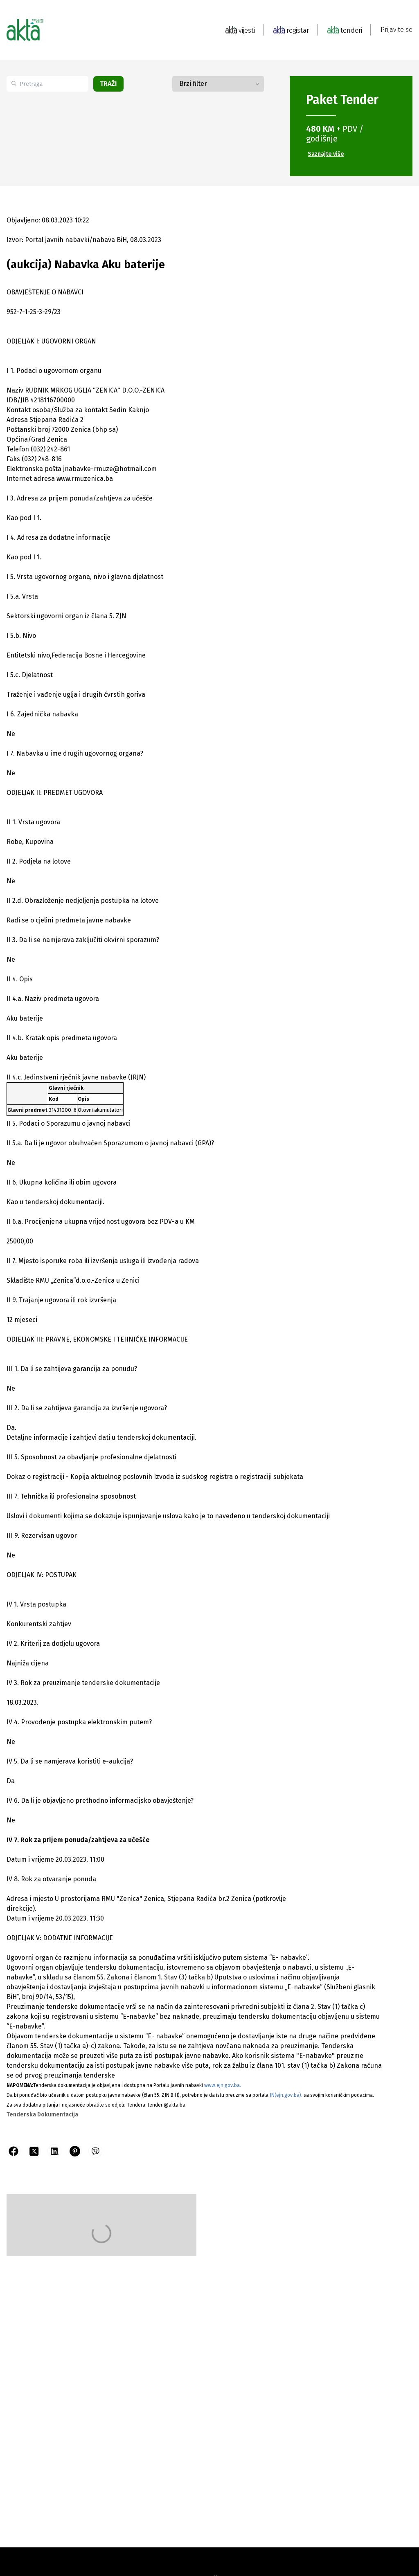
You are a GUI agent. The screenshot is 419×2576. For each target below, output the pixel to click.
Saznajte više (326, 153)
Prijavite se (396, 30)
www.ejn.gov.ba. (222, 2085)
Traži (108, 84)
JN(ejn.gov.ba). (286, 2095)
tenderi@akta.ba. (167, 2105)
